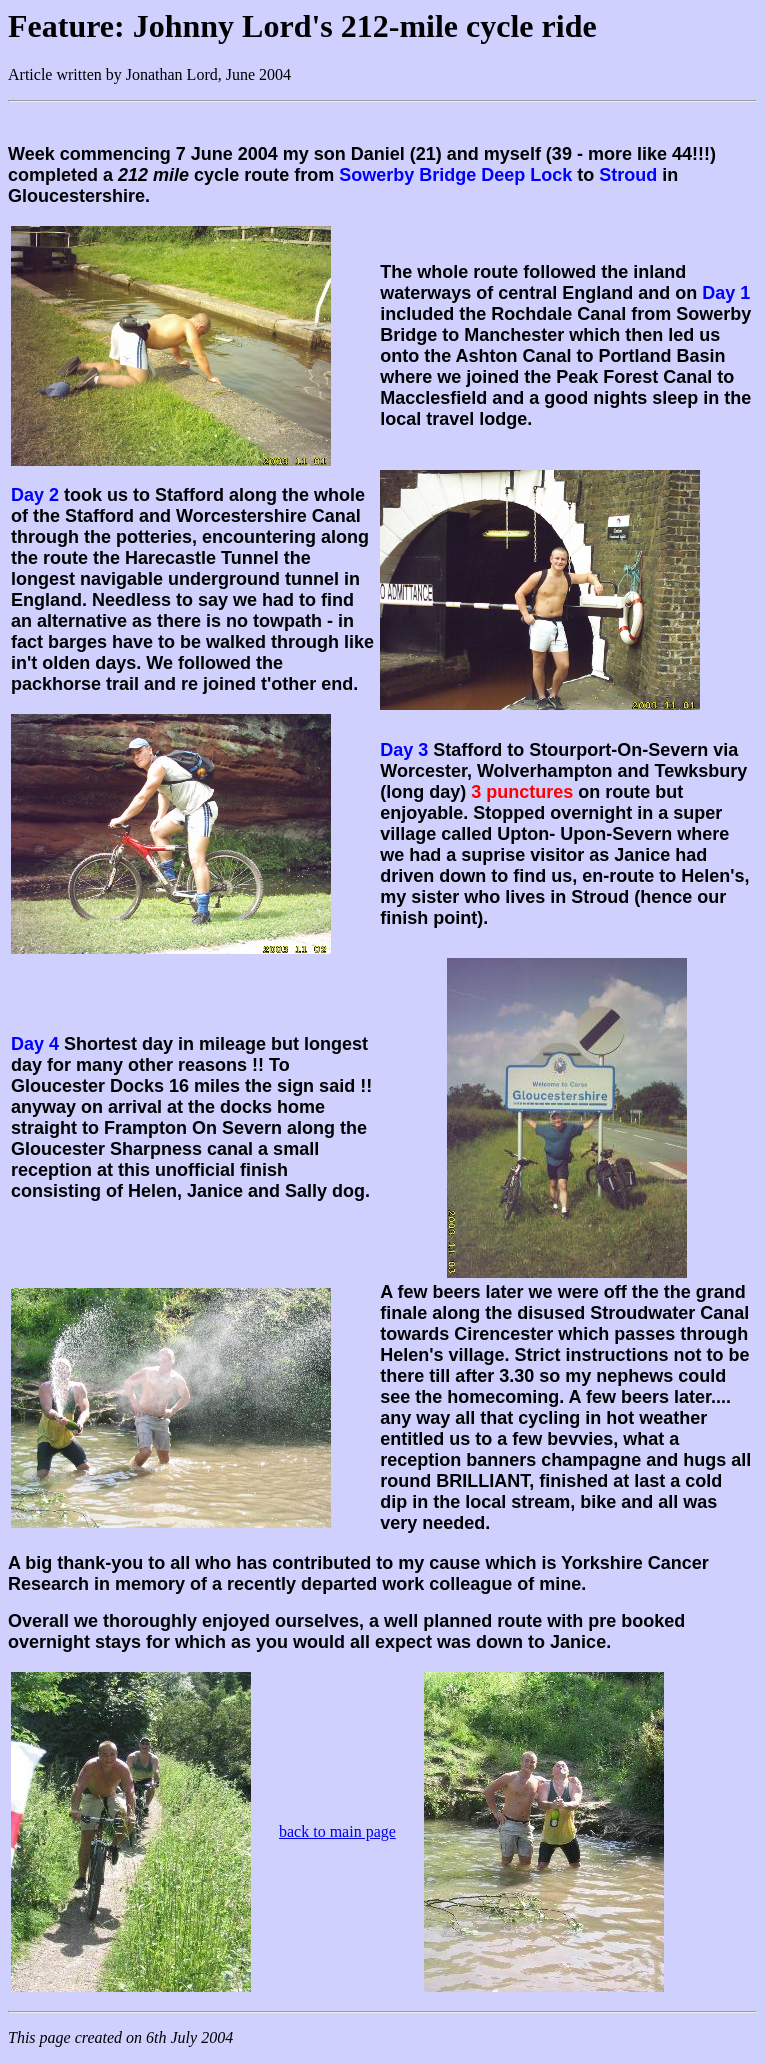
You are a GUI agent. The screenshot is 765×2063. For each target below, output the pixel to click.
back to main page (337, 1831)
